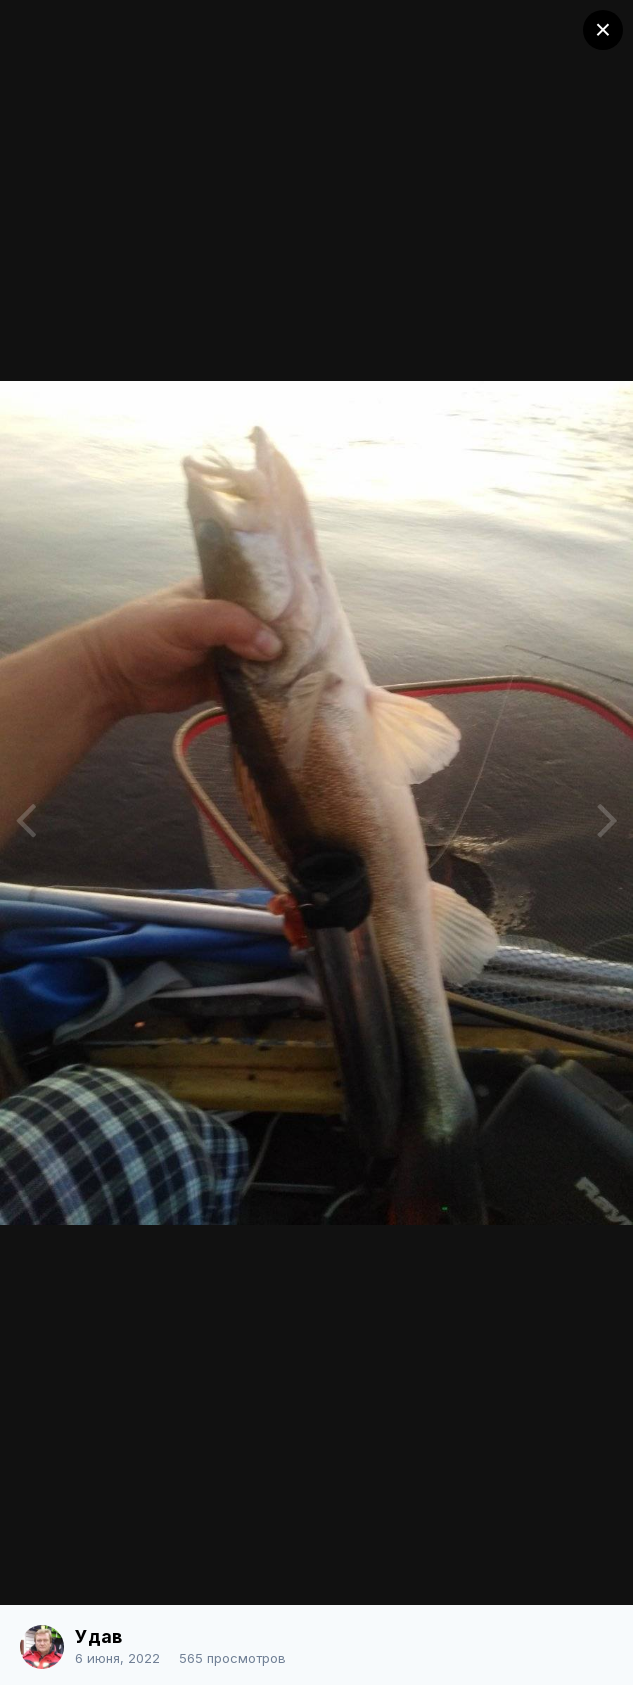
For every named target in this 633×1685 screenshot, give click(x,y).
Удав (98, 1636)
